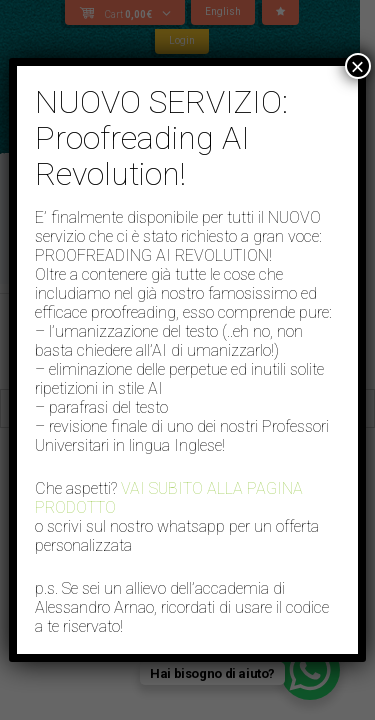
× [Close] (358, 66)
